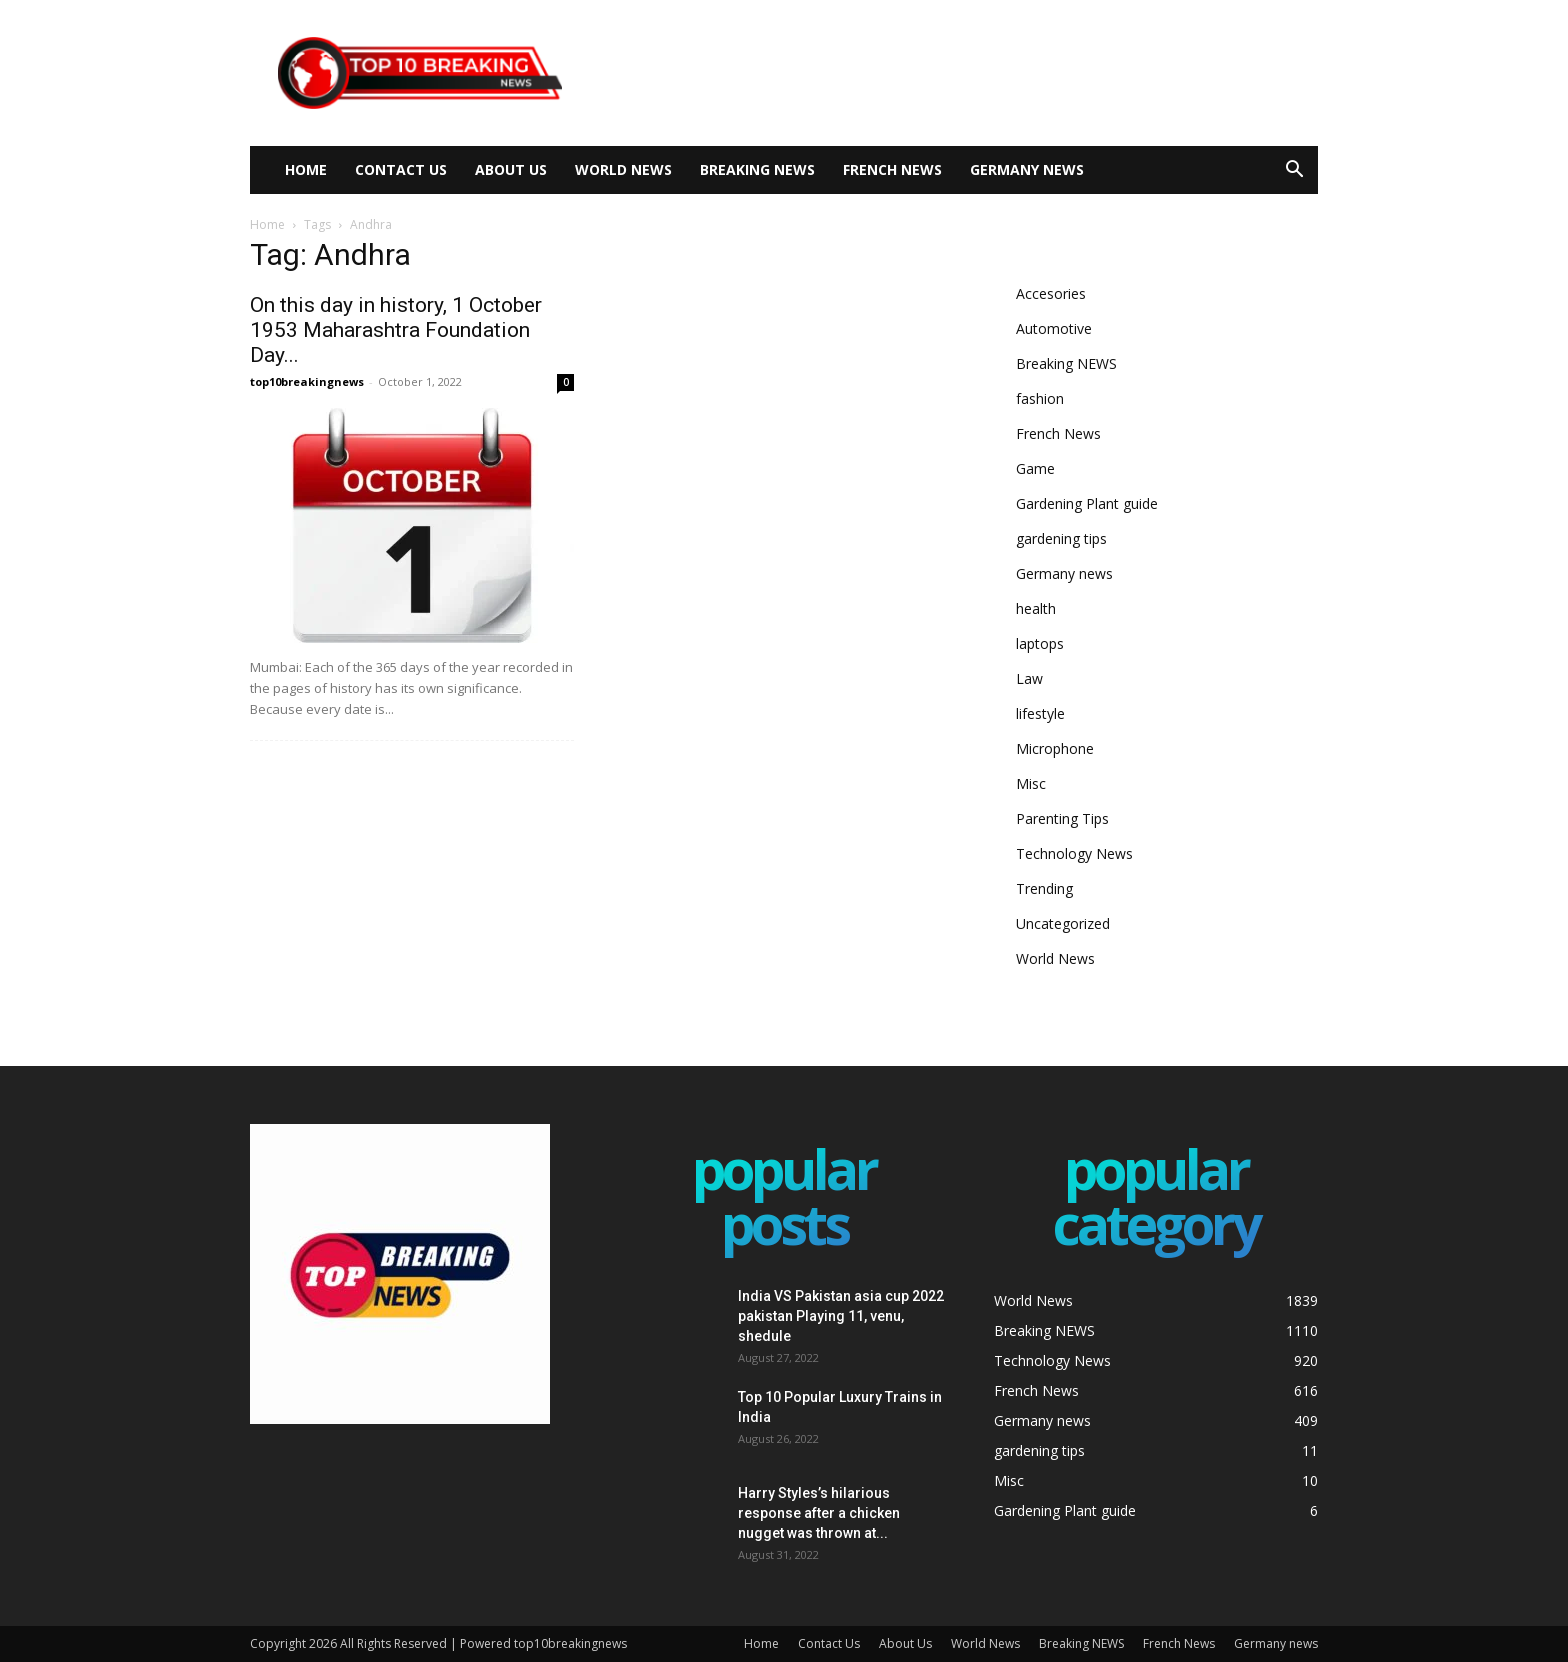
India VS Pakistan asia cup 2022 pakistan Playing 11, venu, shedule (841, 1316)
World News (623, 169)
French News (892, 169)
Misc (1031, 783)
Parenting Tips (1062, 818)
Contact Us (401, 169)
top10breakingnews (307, 381)
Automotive (1054, 328)
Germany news (1027, 169)
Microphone (1055, 748)
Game (1035, 468)
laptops (1040, 643)
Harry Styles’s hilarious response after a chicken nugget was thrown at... (819, 1513)
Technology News (1074, 853)
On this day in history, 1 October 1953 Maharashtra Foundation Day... (396, 330)
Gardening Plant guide (1087, 503)
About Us (511, 169)
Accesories (1051, 293)
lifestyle (1040, 713)
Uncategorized (1063, 923)
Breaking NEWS (757, 169)
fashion (1040, 398)
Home (306, 169)
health (1036, 608)
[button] (1294, 171)
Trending (1044, 888)
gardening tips (1061, 538)
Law (1029, 678)
